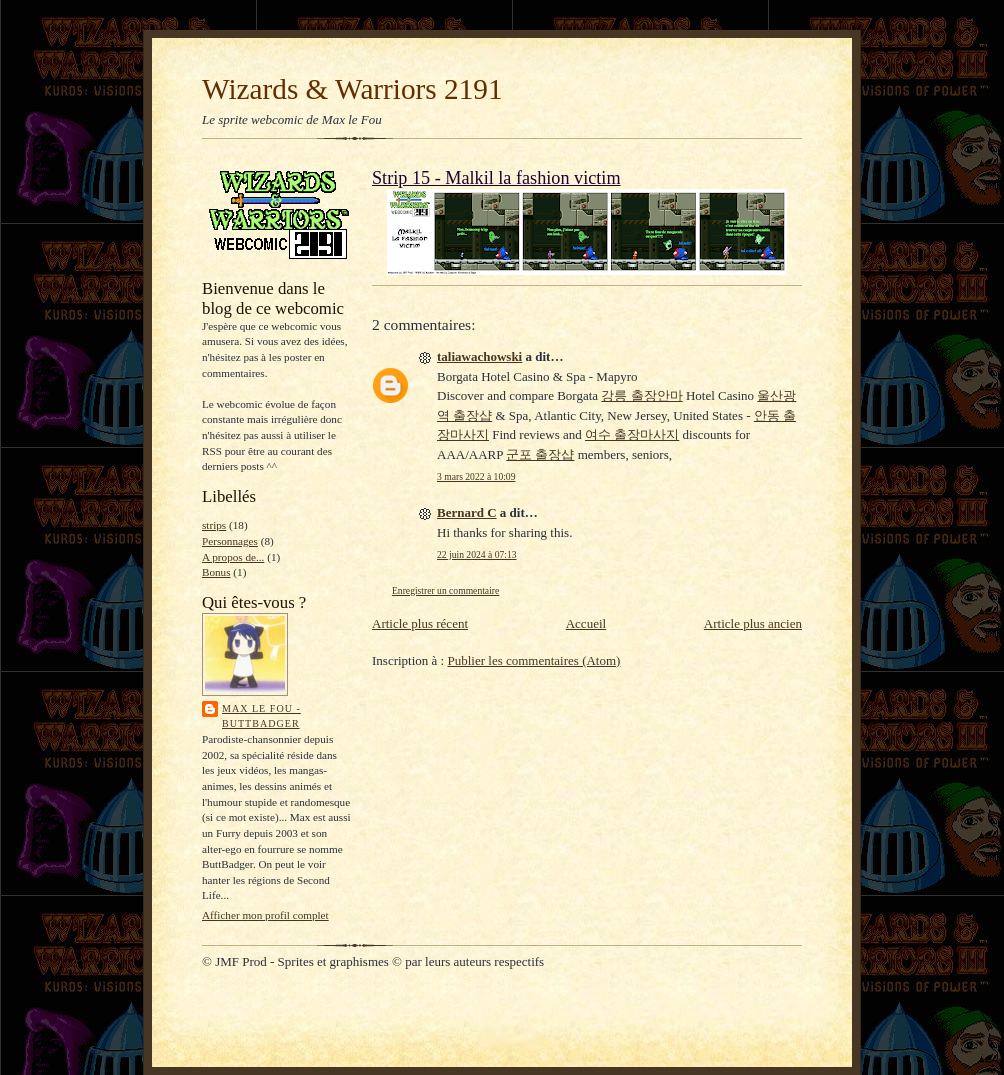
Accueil (586, 623)
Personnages (230, 541)
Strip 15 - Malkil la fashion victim (496, 178)
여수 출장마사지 (632, 434)
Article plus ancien (753, 623)
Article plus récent (420, 623)
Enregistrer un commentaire (445, 590)
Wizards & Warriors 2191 (352, 89)
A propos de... (233, 557)
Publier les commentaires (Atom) (533, 660)
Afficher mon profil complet (265, 915)
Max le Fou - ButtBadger (261, 716)
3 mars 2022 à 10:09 (476, 476)
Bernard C (467, 512)
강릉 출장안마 (641, 395)
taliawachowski (479, 356)
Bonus (216, 572)
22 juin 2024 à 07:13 (477, 554)
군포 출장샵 (540, 454)
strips (214, 525)
